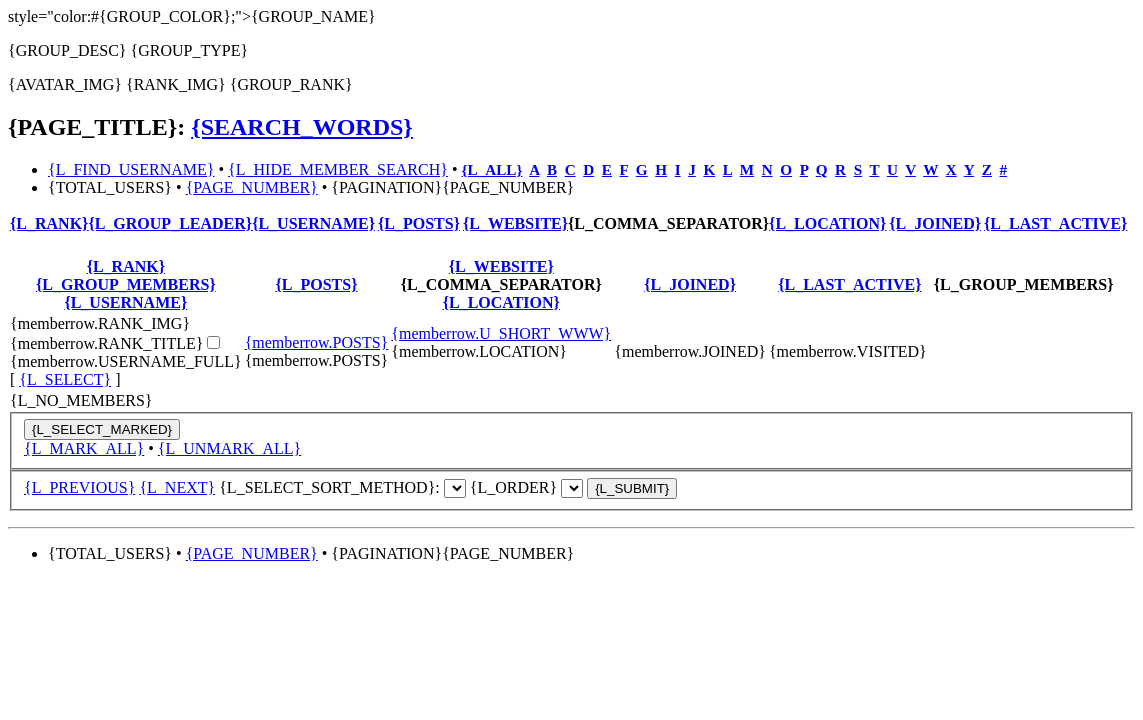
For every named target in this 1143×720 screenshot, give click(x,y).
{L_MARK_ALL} (84, 448)
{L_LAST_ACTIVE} (1055, 223)
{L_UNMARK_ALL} (229, 448)
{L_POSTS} (419, 223)
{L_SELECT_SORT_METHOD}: (342, 487)
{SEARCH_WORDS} (302, 127)
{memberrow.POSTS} (317, 342)
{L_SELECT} (65, 379)
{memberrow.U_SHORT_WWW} (501, 333)
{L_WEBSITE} (515, 223)
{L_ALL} (492, 169)
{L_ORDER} (573, 487)
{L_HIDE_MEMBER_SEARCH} (338, 169)
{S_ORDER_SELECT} (572, 488)
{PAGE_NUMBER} (252, 187)
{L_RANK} (49, 223)
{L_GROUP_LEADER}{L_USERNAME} (231, 223)
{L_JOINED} (935, 223)
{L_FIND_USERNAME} (131, 169)
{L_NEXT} (177, 487)
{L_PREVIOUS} (79, 487)
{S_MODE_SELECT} (455, 488)
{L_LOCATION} (827, 223)
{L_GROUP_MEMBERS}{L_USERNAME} (126, 293)
